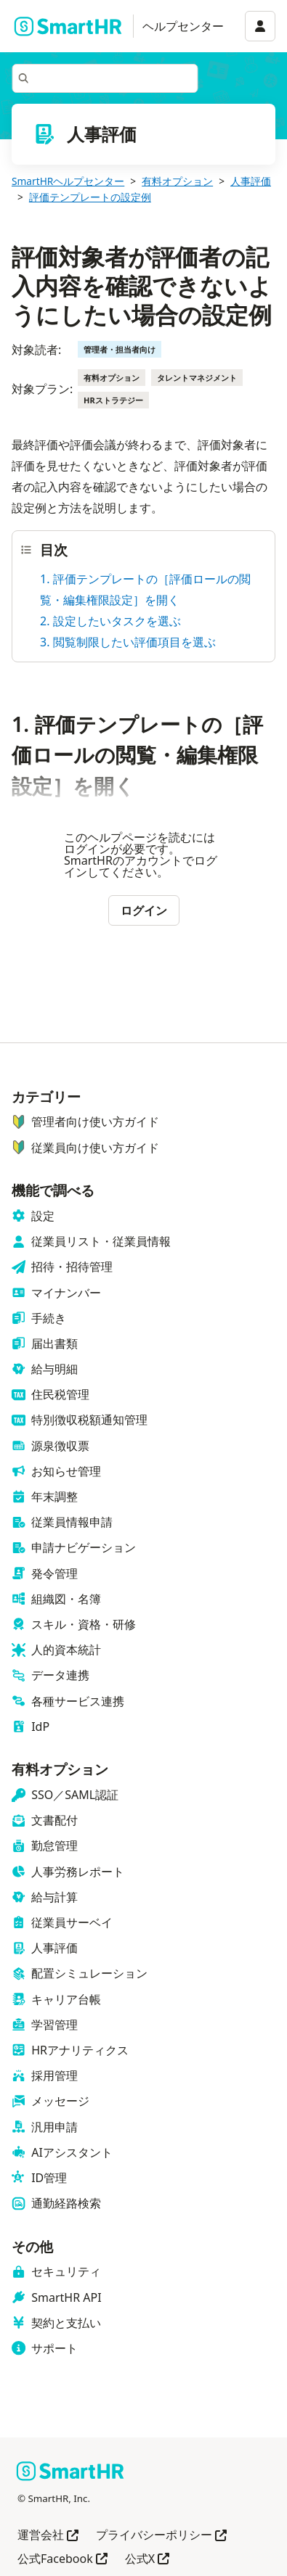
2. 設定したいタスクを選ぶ (110, 621)
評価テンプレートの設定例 (90, 197)
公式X (147, 2560)
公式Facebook (62, 2560)
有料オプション (177, 181)
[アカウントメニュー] (260, 26)
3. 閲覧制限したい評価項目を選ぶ (128, 642)
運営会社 (47, 2536)
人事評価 (250, 181)
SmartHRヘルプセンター (68, 181)
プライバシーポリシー (161, 2536)
